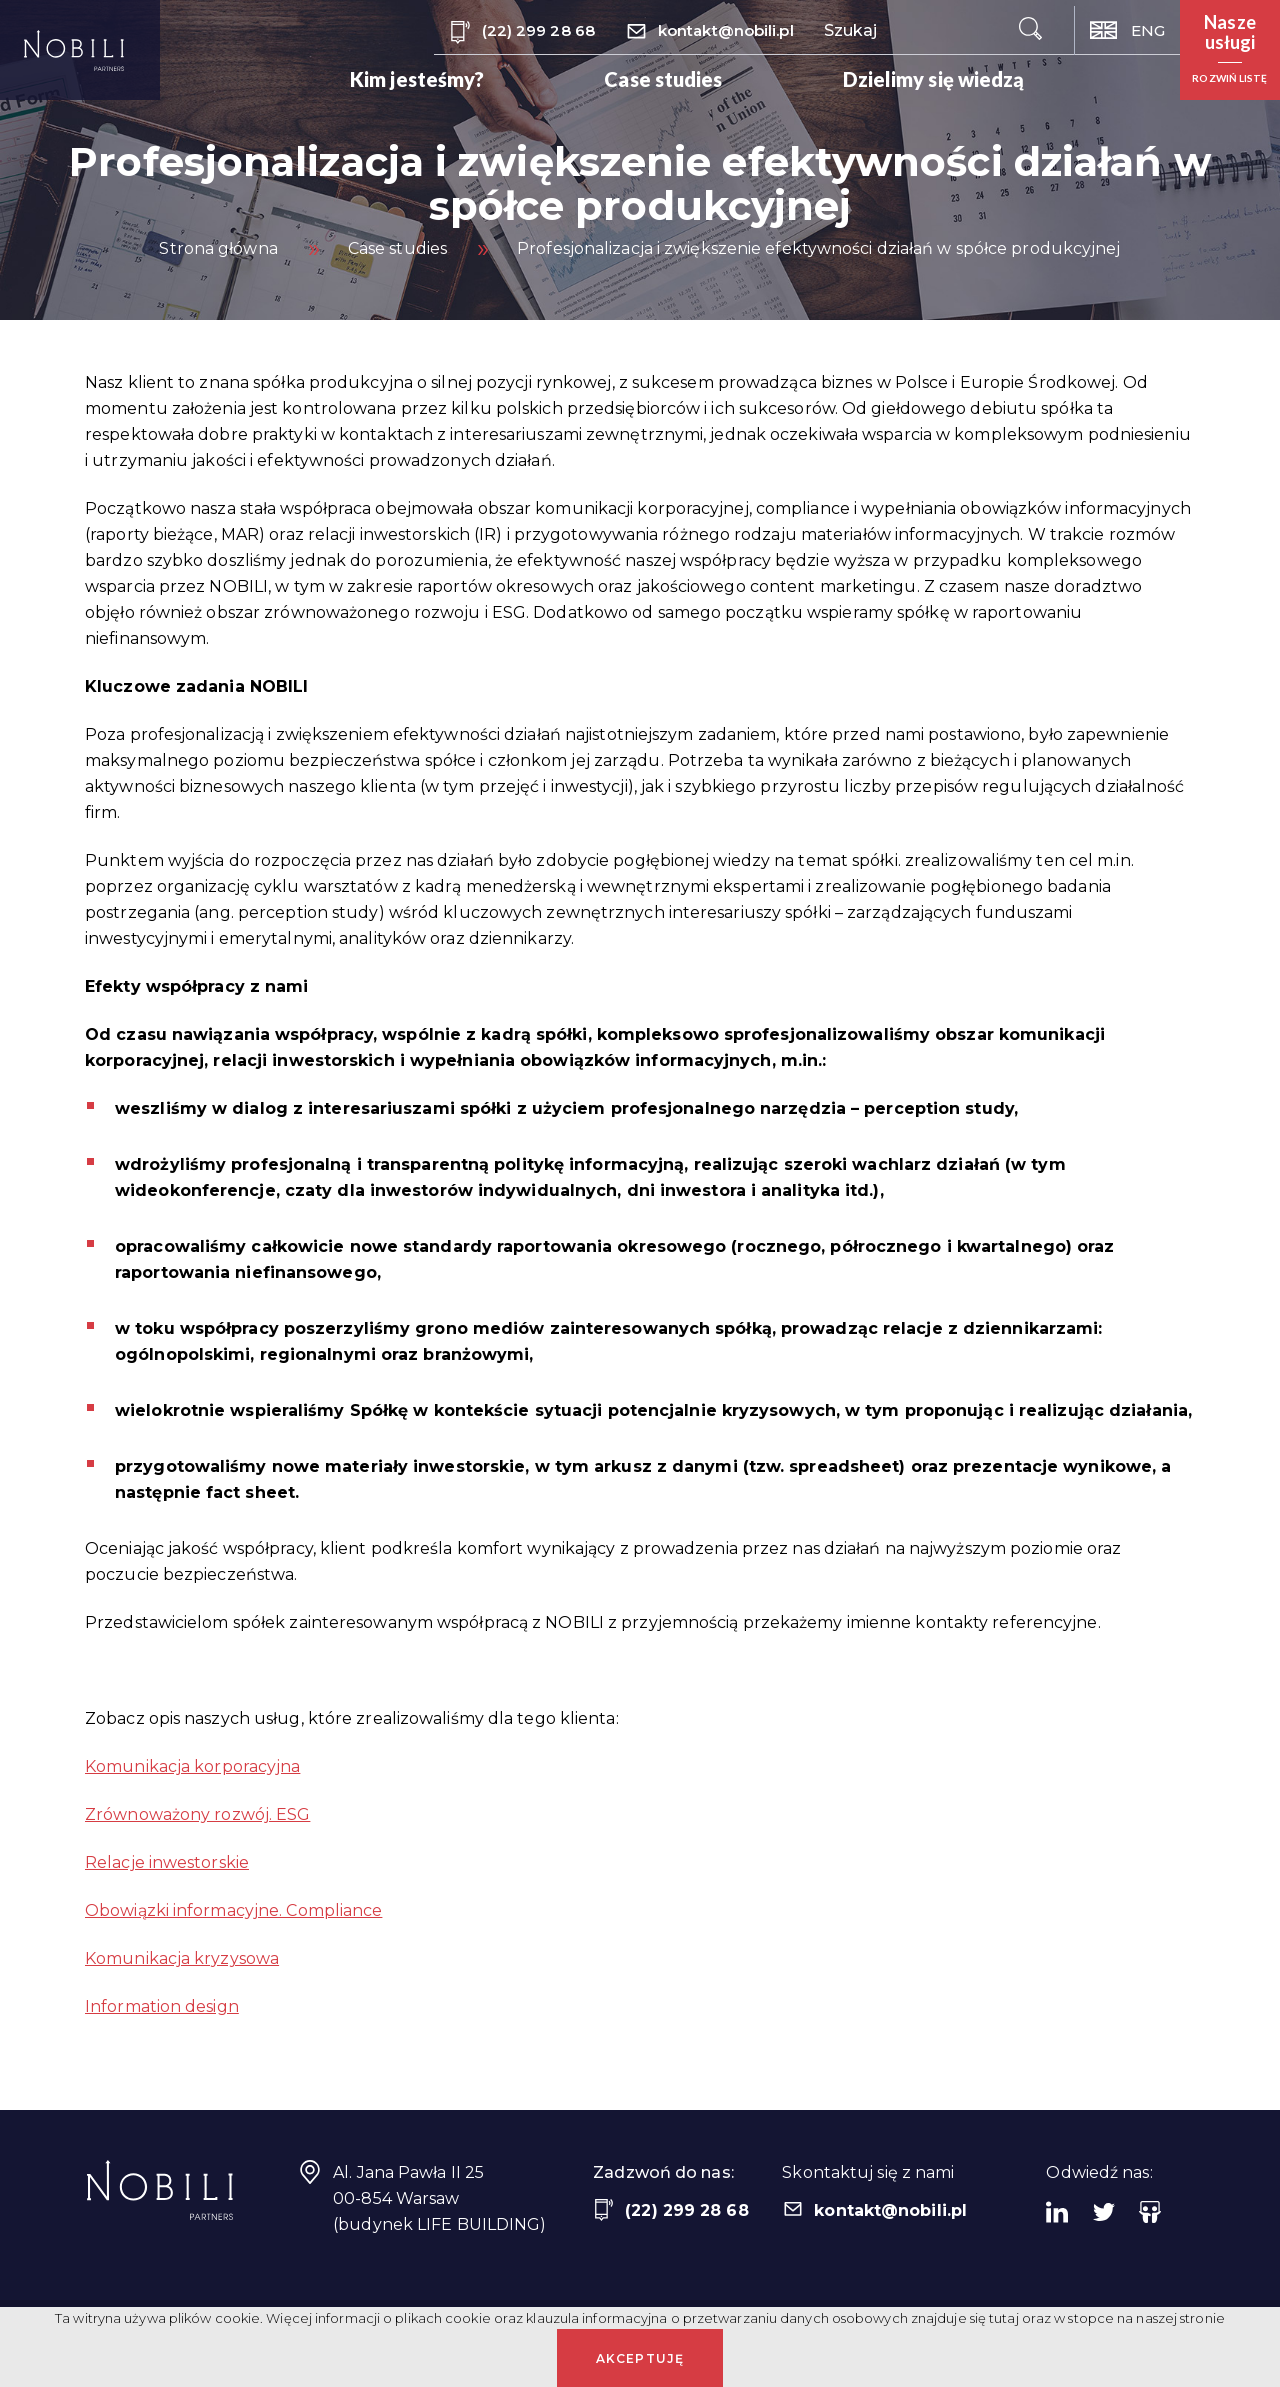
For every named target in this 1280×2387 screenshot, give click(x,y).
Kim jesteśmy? (417, 79)
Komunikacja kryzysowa (182, 1958)
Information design (162, 2006)
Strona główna (218, 248)
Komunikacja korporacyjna (192, 1766)
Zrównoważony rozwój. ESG (197, 1814)
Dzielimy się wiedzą (934, 79)
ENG (1127, 30)
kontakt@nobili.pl (709, 32)
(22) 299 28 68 (522, 32)
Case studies (663, 79)
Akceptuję (640, 2358)
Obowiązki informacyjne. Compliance (233, 1910)
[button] (1230, 50)
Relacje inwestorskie (167, 1862)
